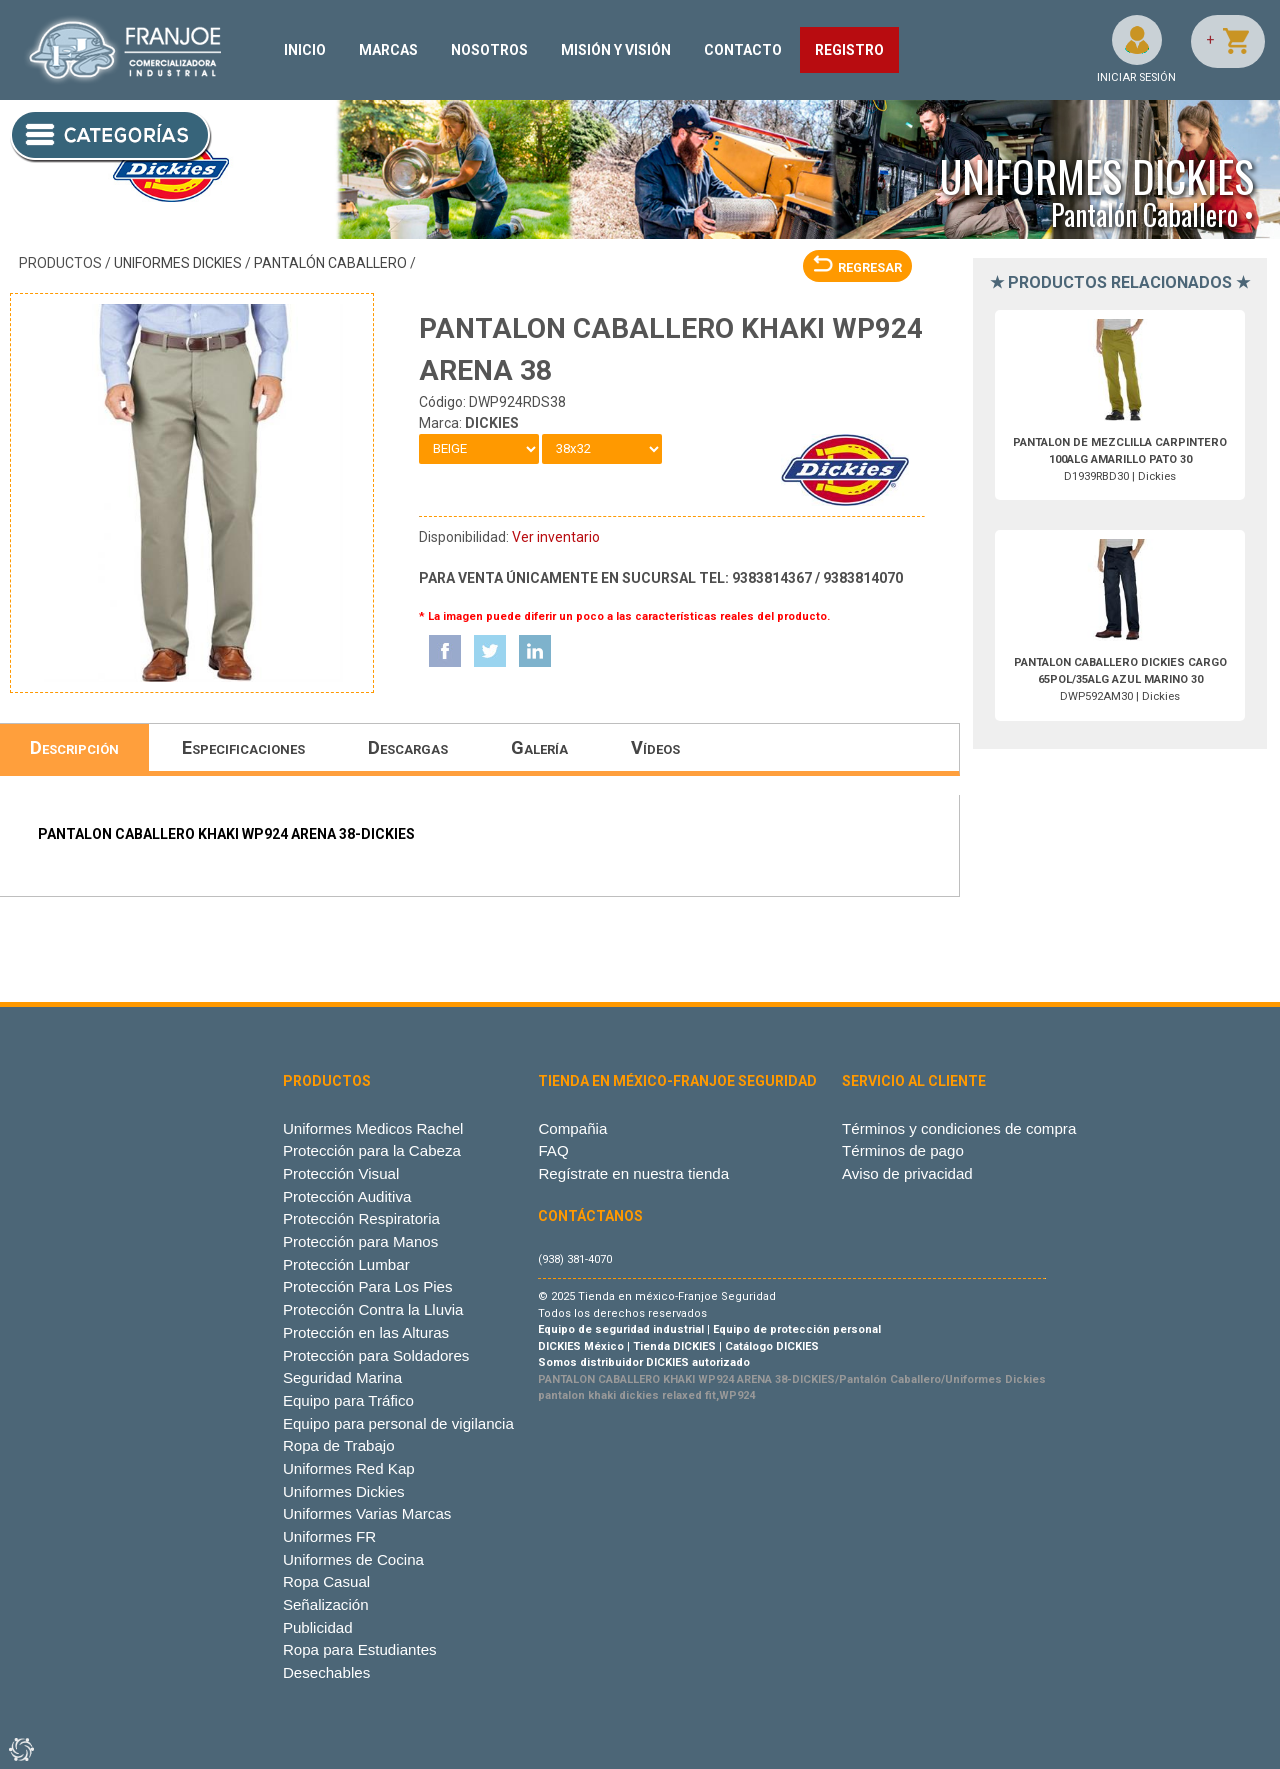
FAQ (553, 1150)
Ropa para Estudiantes (360, 1649)
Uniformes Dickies (178, 263)
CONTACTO (743, 50)
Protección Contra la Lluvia (373, 1309)
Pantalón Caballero (330, 263)
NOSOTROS (489, 50)
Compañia (572, 1128)
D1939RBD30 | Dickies (1120, 459)
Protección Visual (341, 1173)
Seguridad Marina (342, 1377)
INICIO (305, 50)
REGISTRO (849, 50)
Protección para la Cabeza (372, 1150)
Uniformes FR (329, 1536)
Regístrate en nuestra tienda (633, 1173)
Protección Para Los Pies (368, 1286)
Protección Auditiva (347, 1196)
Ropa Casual (326, 1581)
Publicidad (318, 1627)
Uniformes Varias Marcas (367, 1513)
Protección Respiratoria (361, 1218)
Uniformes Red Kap (349, 1468)
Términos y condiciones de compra (959, 1128)
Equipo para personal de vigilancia (398, 1423)
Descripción (74, 747)
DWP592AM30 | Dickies (1120, 679)
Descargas (408, 747)
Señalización (326, 1604)
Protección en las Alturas (366, 1332)
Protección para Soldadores (376, 1355)
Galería (539, 747)
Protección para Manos (360, 1241)
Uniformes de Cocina (353, 1559)
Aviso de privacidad (907, 1173)
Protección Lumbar (346, 1264)
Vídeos (655, 747)
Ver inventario (556, 537)
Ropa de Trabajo (339, 1445)
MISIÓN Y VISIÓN (616, 50)
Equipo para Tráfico (348, 1400)
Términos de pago (903, 1150)
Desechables (326, 1672)
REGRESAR (857, 267)
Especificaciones (243, 747)
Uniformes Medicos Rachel (373, 1128)
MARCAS (388, 50)
